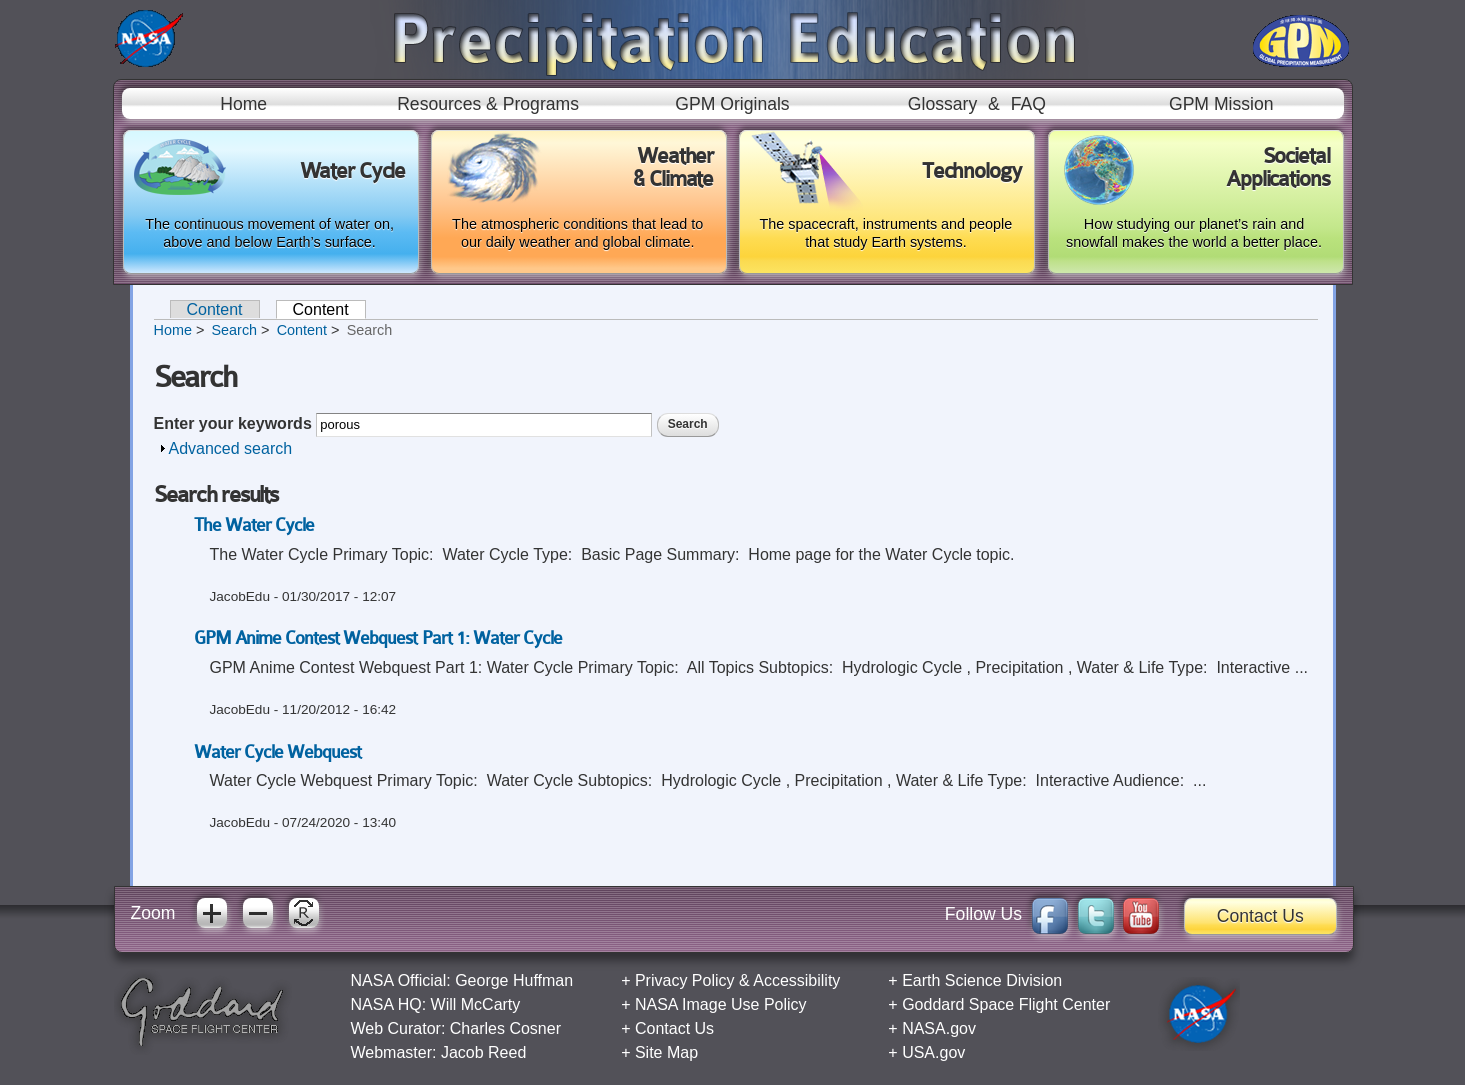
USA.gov (933, 1052)
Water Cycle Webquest (278, 752)
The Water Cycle (254, 525)
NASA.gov (939, 1028)
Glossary (942, 104)
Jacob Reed (483, 1052)
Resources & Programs (488, 104)
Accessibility (796, 980)
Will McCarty (476, 1004)
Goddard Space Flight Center (1006, 1004)
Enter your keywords (235, 423)
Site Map (666, 1052)
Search (234, 330)
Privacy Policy (685, 980)
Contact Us (1260, 916)
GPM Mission (1221, 104)
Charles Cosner (505, 1028)
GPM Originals (732, 104)
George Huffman (514, 980)
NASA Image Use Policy (721, 1004)
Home (243, 104)
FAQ (1028, 104)
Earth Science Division (982, 980)
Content (215, 309)
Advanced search (231, 448)
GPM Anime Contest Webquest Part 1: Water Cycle (378, 638)
